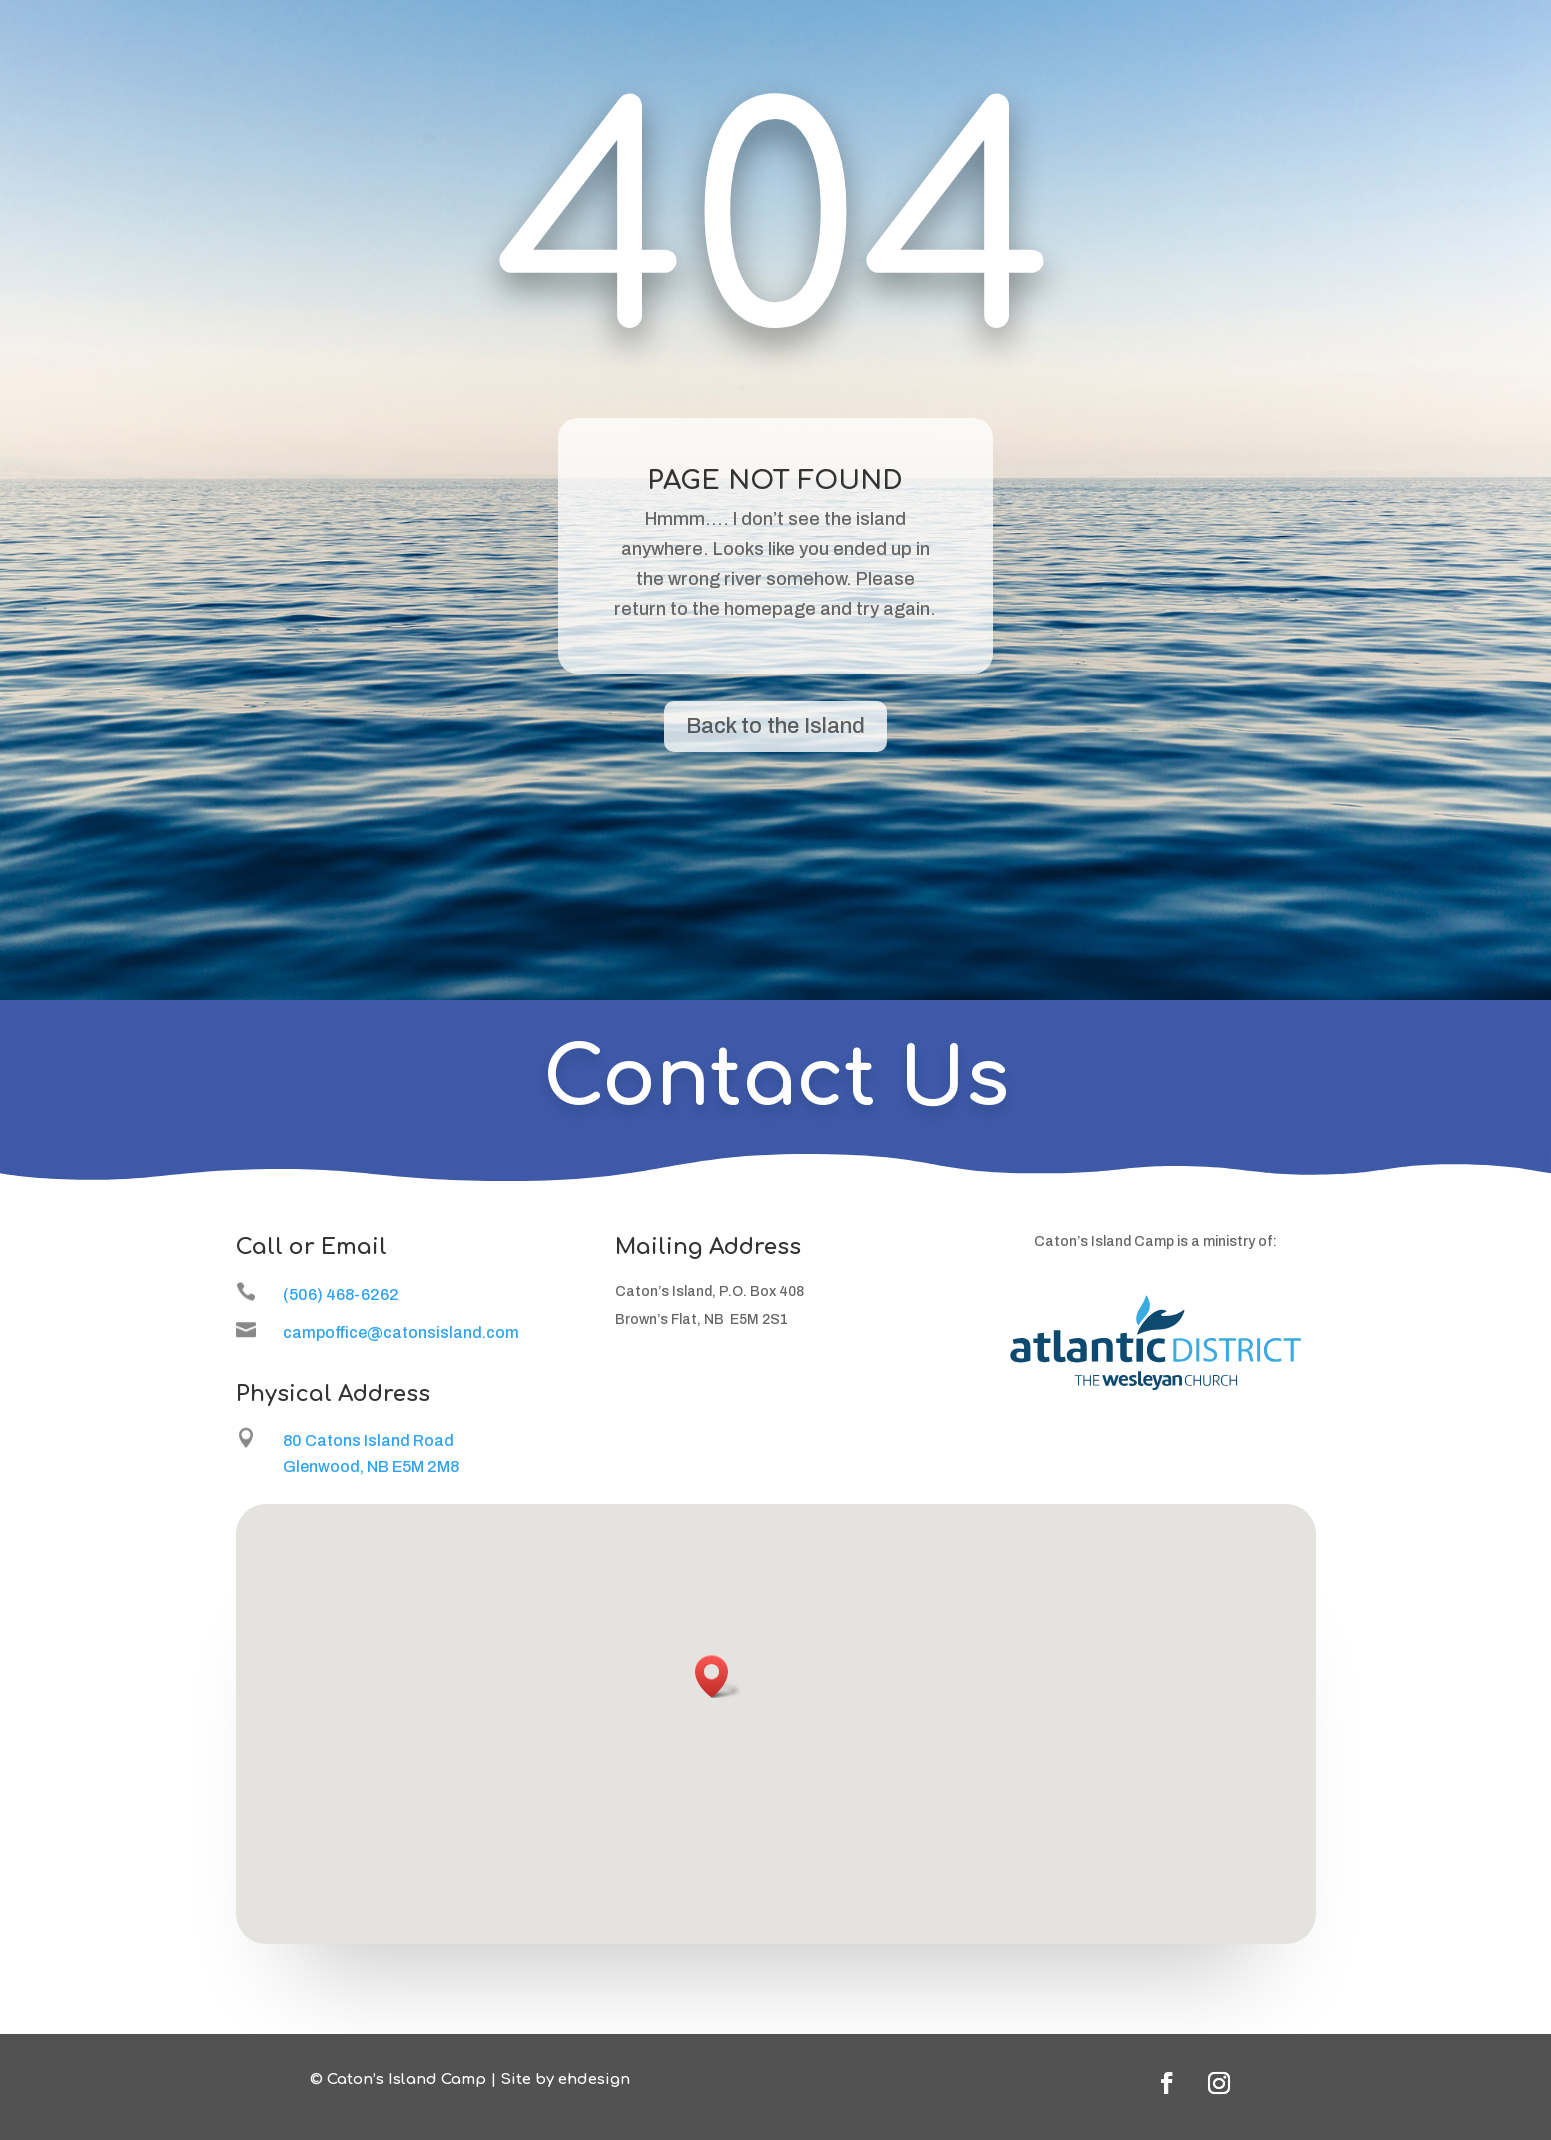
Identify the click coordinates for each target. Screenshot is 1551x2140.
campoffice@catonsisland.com (401, 1332)
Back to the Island (775, 726)
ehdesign (594, 2079)
